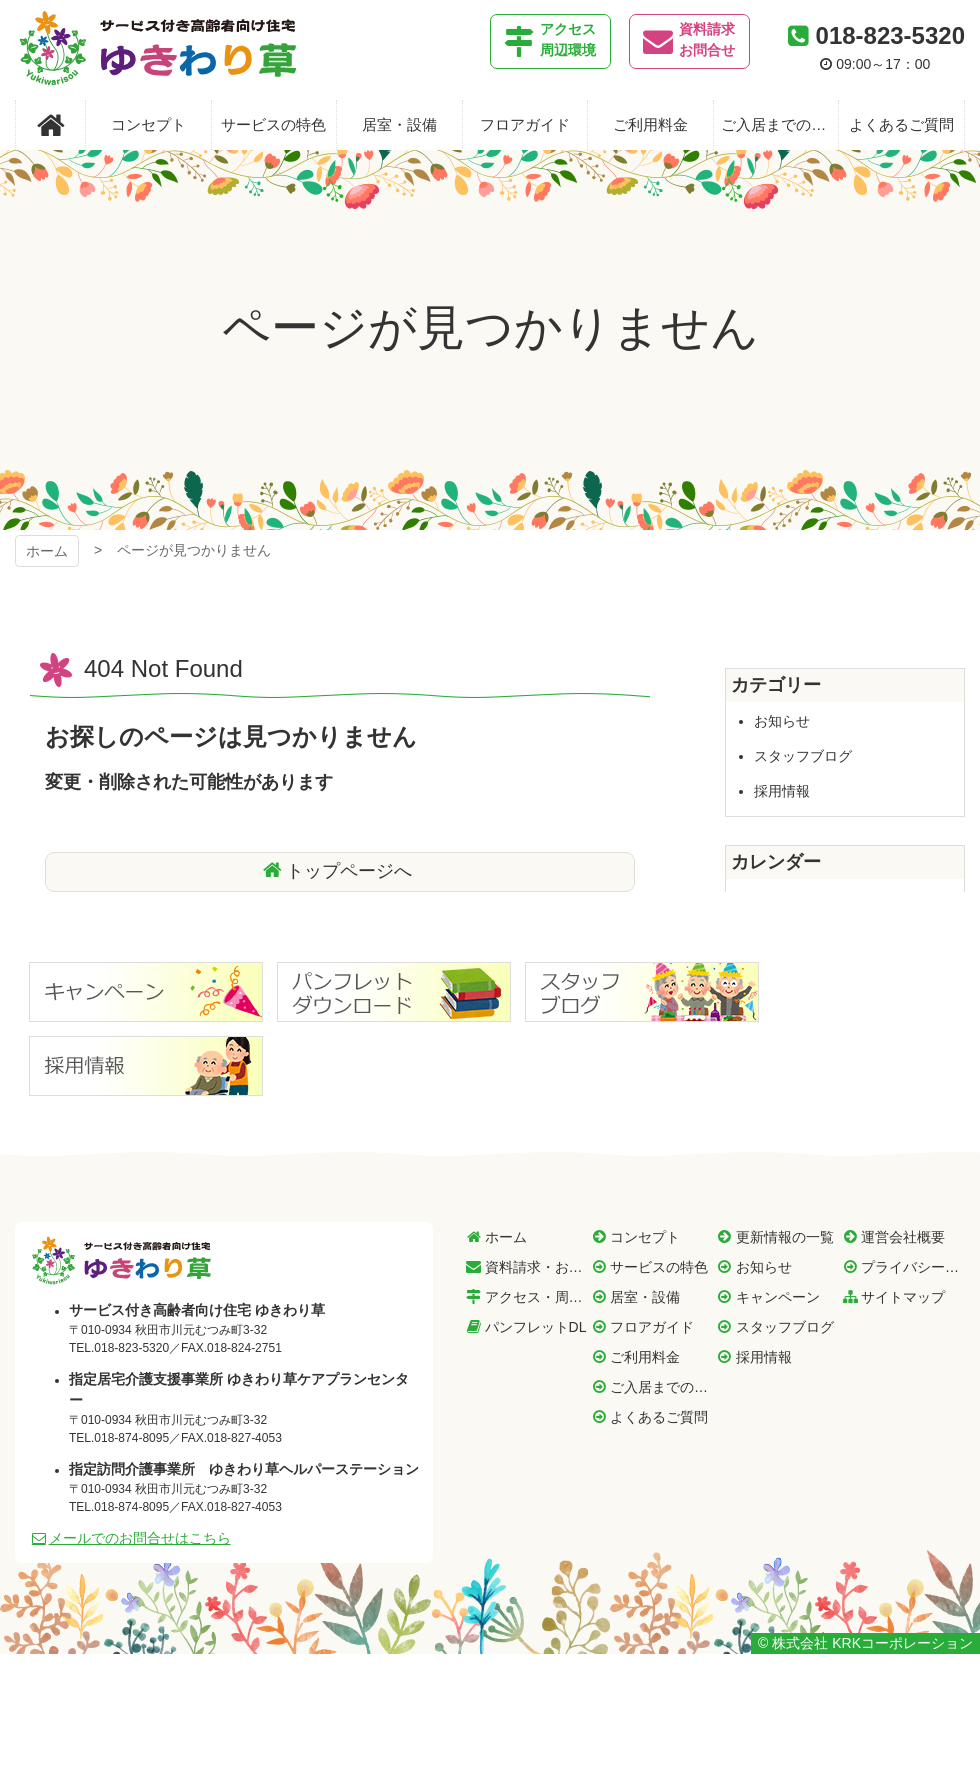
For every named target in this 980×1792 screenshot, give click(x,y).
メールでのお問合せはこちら (140, 1538)
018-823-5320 (890, 35)
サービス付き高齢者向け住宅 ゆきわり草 (158, 50)
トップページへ (349, 871)
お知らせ (782, 721)
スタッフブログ (803, 756)
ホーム (47, 551)
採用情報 (782, 791)
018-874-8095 (131, 1438)
